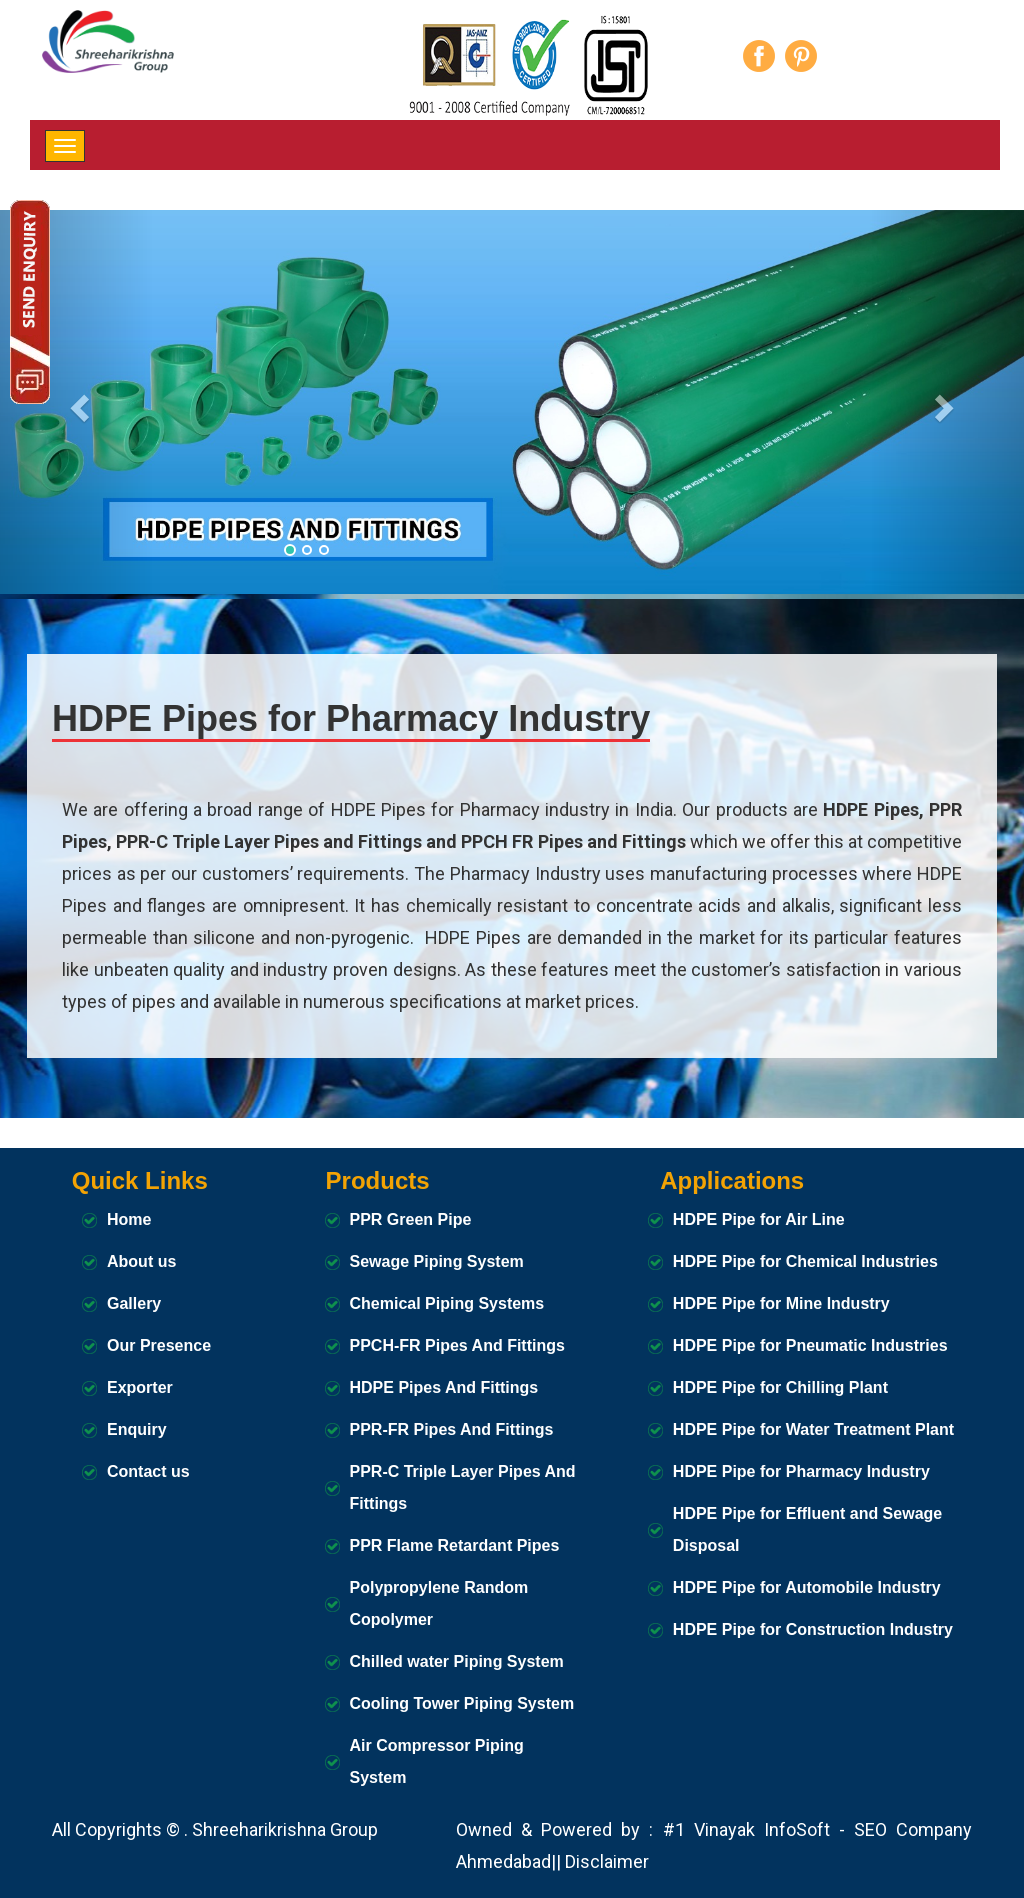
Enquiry (137, 1429)
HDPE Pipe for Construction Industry (813, 1629)
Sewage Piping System (437, 1261)
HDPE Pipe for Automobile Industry (807, 1587)
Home (129, 1219)
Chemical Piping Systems (447, 1303)
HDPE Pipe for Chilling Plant (780, 1387)
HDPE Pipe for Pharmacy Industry (801, 1471)
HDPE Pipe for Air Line (759, 1219)
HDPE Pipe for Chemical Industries (805, 1261)
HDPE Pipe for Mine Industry (781, 1303)
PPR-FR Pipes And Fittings (452, 1429)
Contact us (148, 1471)
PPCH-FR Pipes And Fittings (457, 1345)
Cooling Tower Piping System (462, 1703)
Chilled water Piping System (457, 1661)
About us (141, 1261)
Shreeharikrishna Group (285, 1829)
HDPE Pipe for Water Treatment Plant (813, 1429)
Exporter (140, 1387)
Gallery (134, 1303)
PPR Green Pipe (411, 1219)
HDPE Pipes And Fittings (444, 1387)
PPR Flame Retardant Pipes (455, 1545)
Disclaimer (607, 1861)
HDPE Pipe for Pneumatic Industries (810, 1345)
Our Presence (159, 1345)
